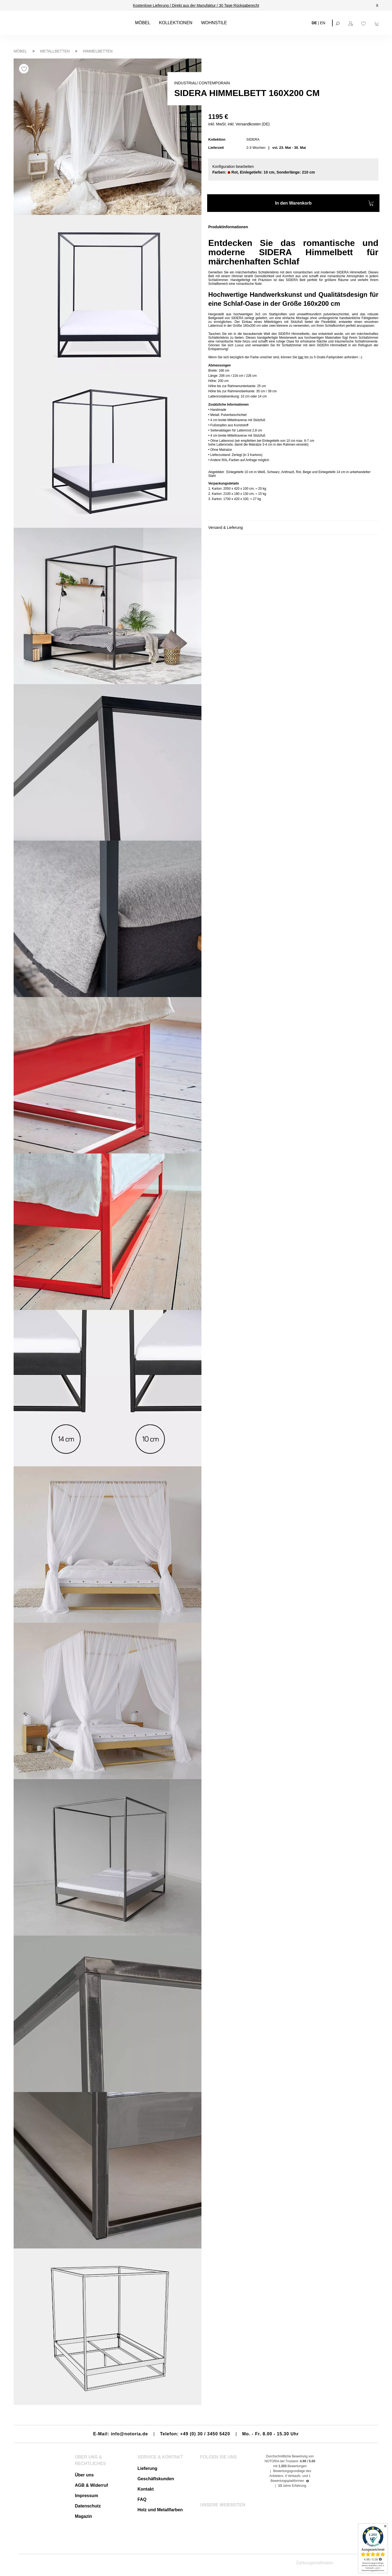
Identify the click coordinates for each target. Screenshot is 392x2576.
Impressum (86, 2495)
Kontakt (145, 2489)
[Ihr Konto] (351, 22)
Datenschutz (88, 2506)
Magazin (83, 2516)
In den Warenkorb (324, 204)
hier (301, 357)
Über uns (84, 2475)
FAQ (141, 2499)
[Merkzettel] (364, 22)
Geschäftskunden (155, 2478)
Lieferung (147, 2468)
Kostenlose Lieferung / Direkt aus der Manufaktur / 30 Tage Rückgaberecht (196, 5)
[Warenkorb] (377, 22)
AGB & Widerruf (91, 2485)
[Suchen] (338, 22)
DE (314, 22)
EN (322, 22)
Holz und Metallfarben (160, 2509)
